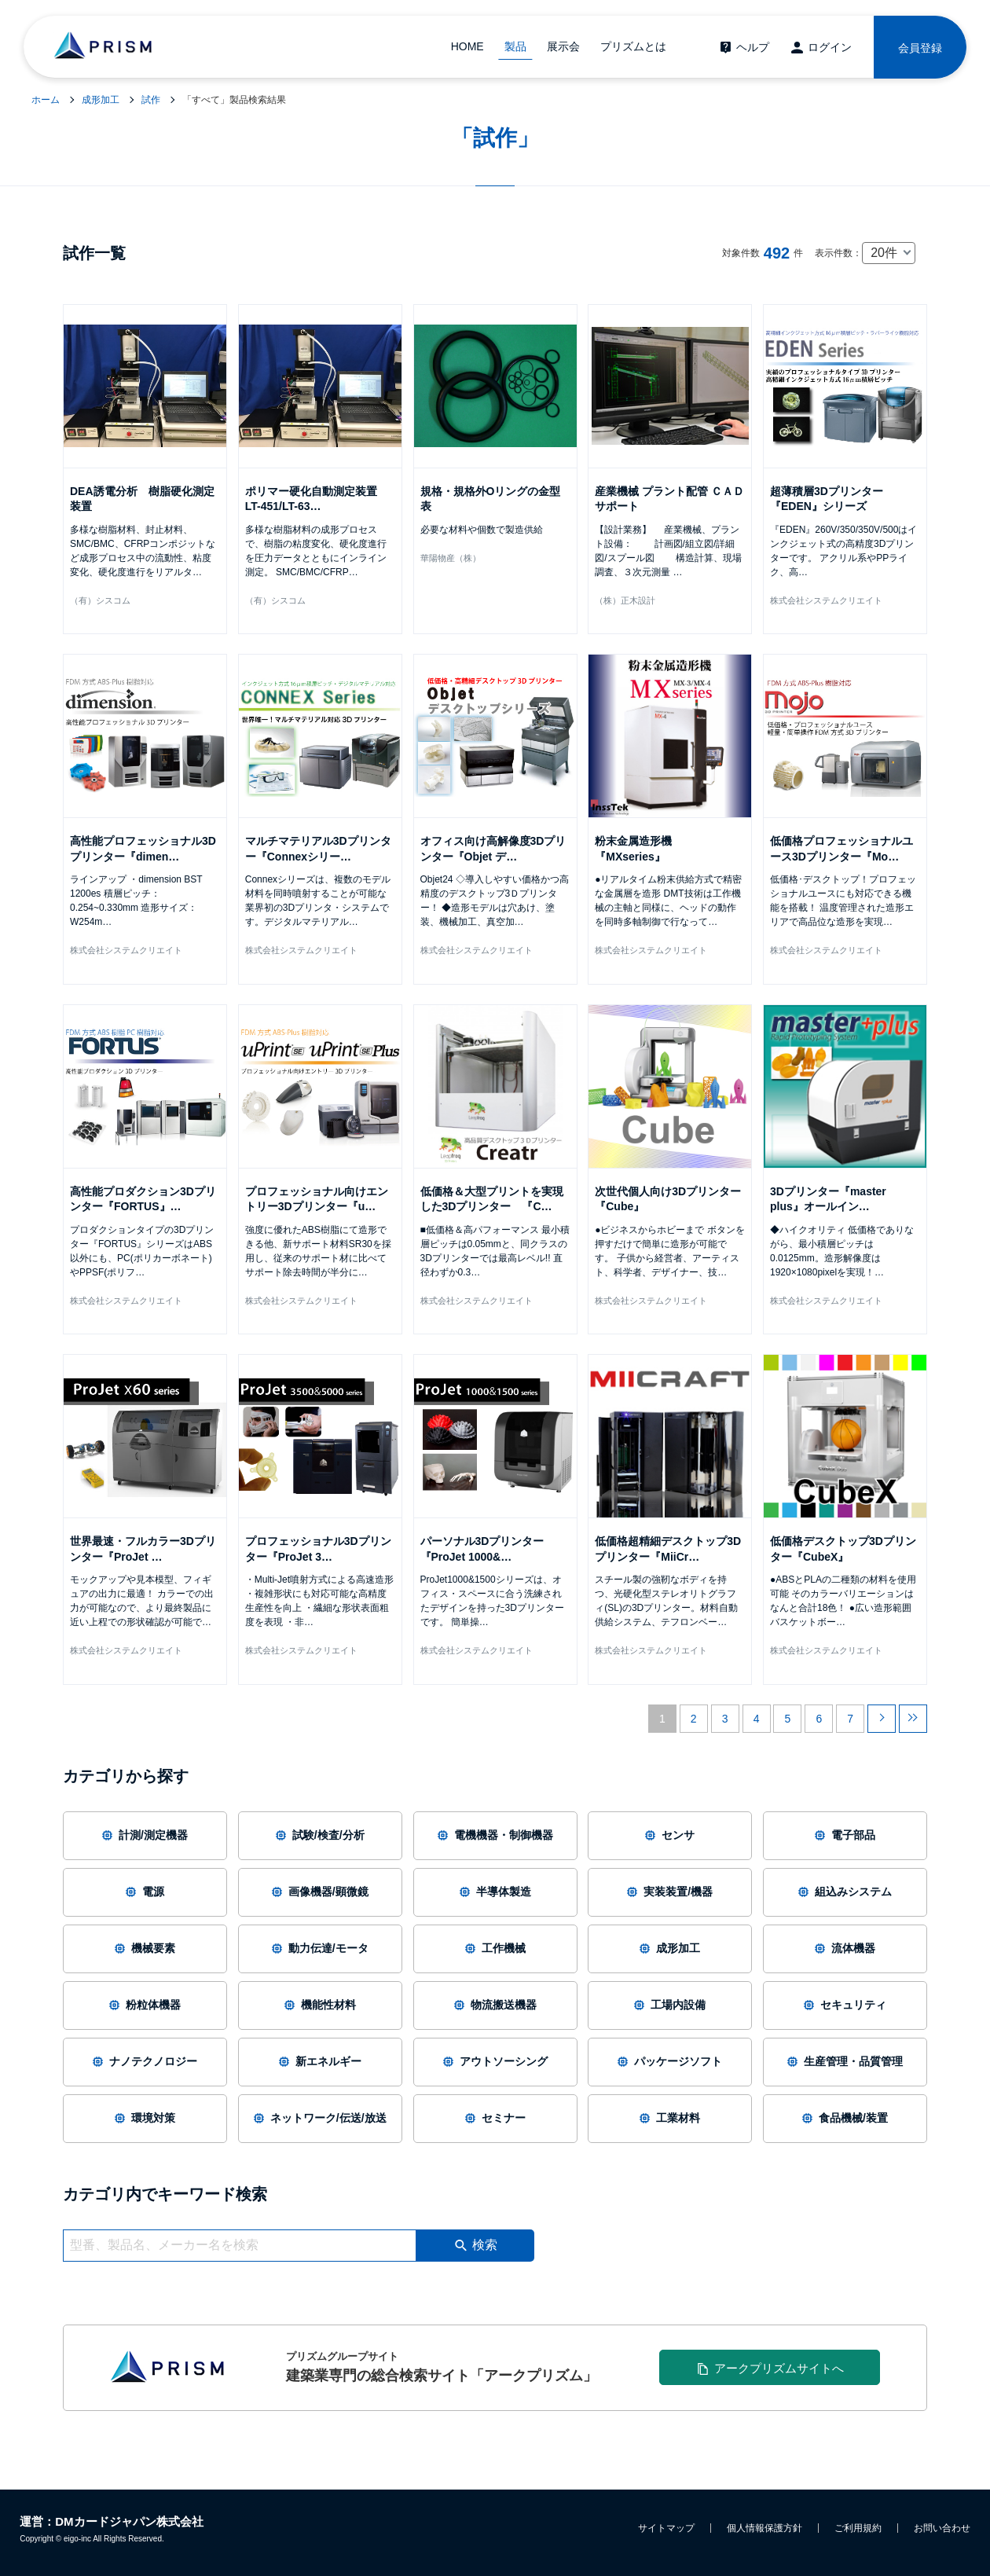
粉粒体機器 (145, 2004)
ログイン (830, 47)
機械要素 (145, 1948)
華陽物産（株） (450, 558)
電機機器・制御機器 (495, 1835)
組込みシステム (845, 1891)
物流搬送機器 (495, 2004)
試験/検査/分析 (320, 1835)
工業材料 (670, 2118)
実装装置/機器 (670, 1891)
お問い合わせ (942, 2528)
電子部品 (845, 1835)
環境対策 (145, 2118)
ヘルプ (752, 47)
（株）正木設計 (625, 600)
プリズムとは (633, 46)
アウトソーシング (495, 2061)
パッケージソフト (670, 2061)
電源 (145, 1891)
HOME (467, 46)
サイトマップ (666, 2528)
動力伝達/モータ (320, 1948)
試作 (150, 99)
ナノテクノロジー (145, 2061)
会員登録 (920, 48)
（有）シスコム (100, 600)
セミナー (495, 2118)
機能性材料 (320, 2004)
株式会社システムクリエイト (826, 600)
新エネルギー (320, 2061)
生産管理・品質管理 (845, 2061)
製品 (515, 46)
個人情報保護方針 (764, 2528)
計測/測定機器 (145, 1835)
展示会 (563, 46)
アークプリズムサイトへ (779, 2368)
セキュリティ (845, 2004)
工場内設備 (670, 2004)
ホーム (45, 99)
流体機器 (845, 1948)
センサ (670, 1835)
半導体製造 (495, 1891)
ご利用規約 (858, 2528)
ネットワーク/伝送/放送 (320, 2118)
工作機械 (495, 1948)
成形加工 (100, 99)
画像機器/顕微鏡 (320, 1891)
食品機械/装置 (845, 2118)
